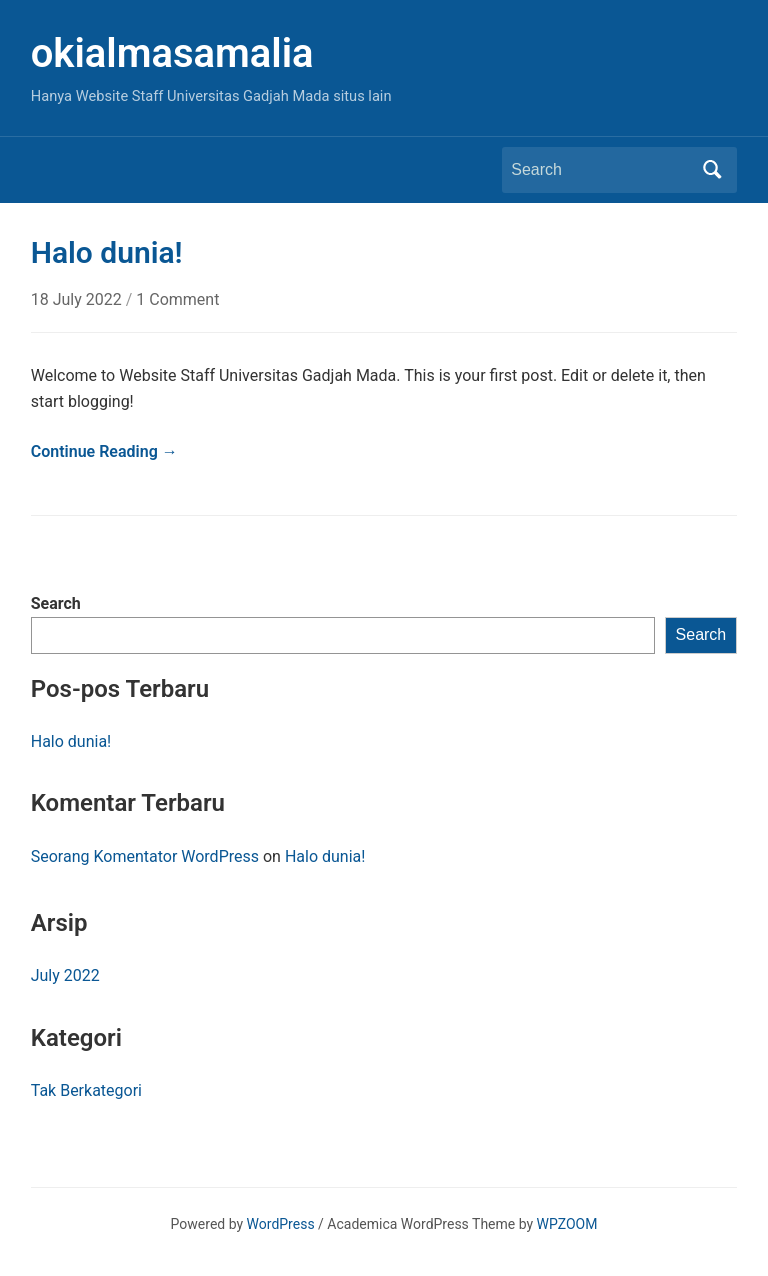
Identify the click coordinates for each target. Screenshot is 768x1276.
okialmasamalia (172, 53)
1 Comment (177, 299)
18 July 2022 (78, 299)
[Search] (601, 170)
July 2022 (65, 975)
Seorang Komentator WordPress (145, 856)
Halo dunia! (71, 741)
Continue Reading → (104, 451)
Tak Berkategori (86, 1090)
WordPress (281, 1224)
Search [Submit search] (712, 170)
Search (56, 603)
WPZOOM (567, 1224)
